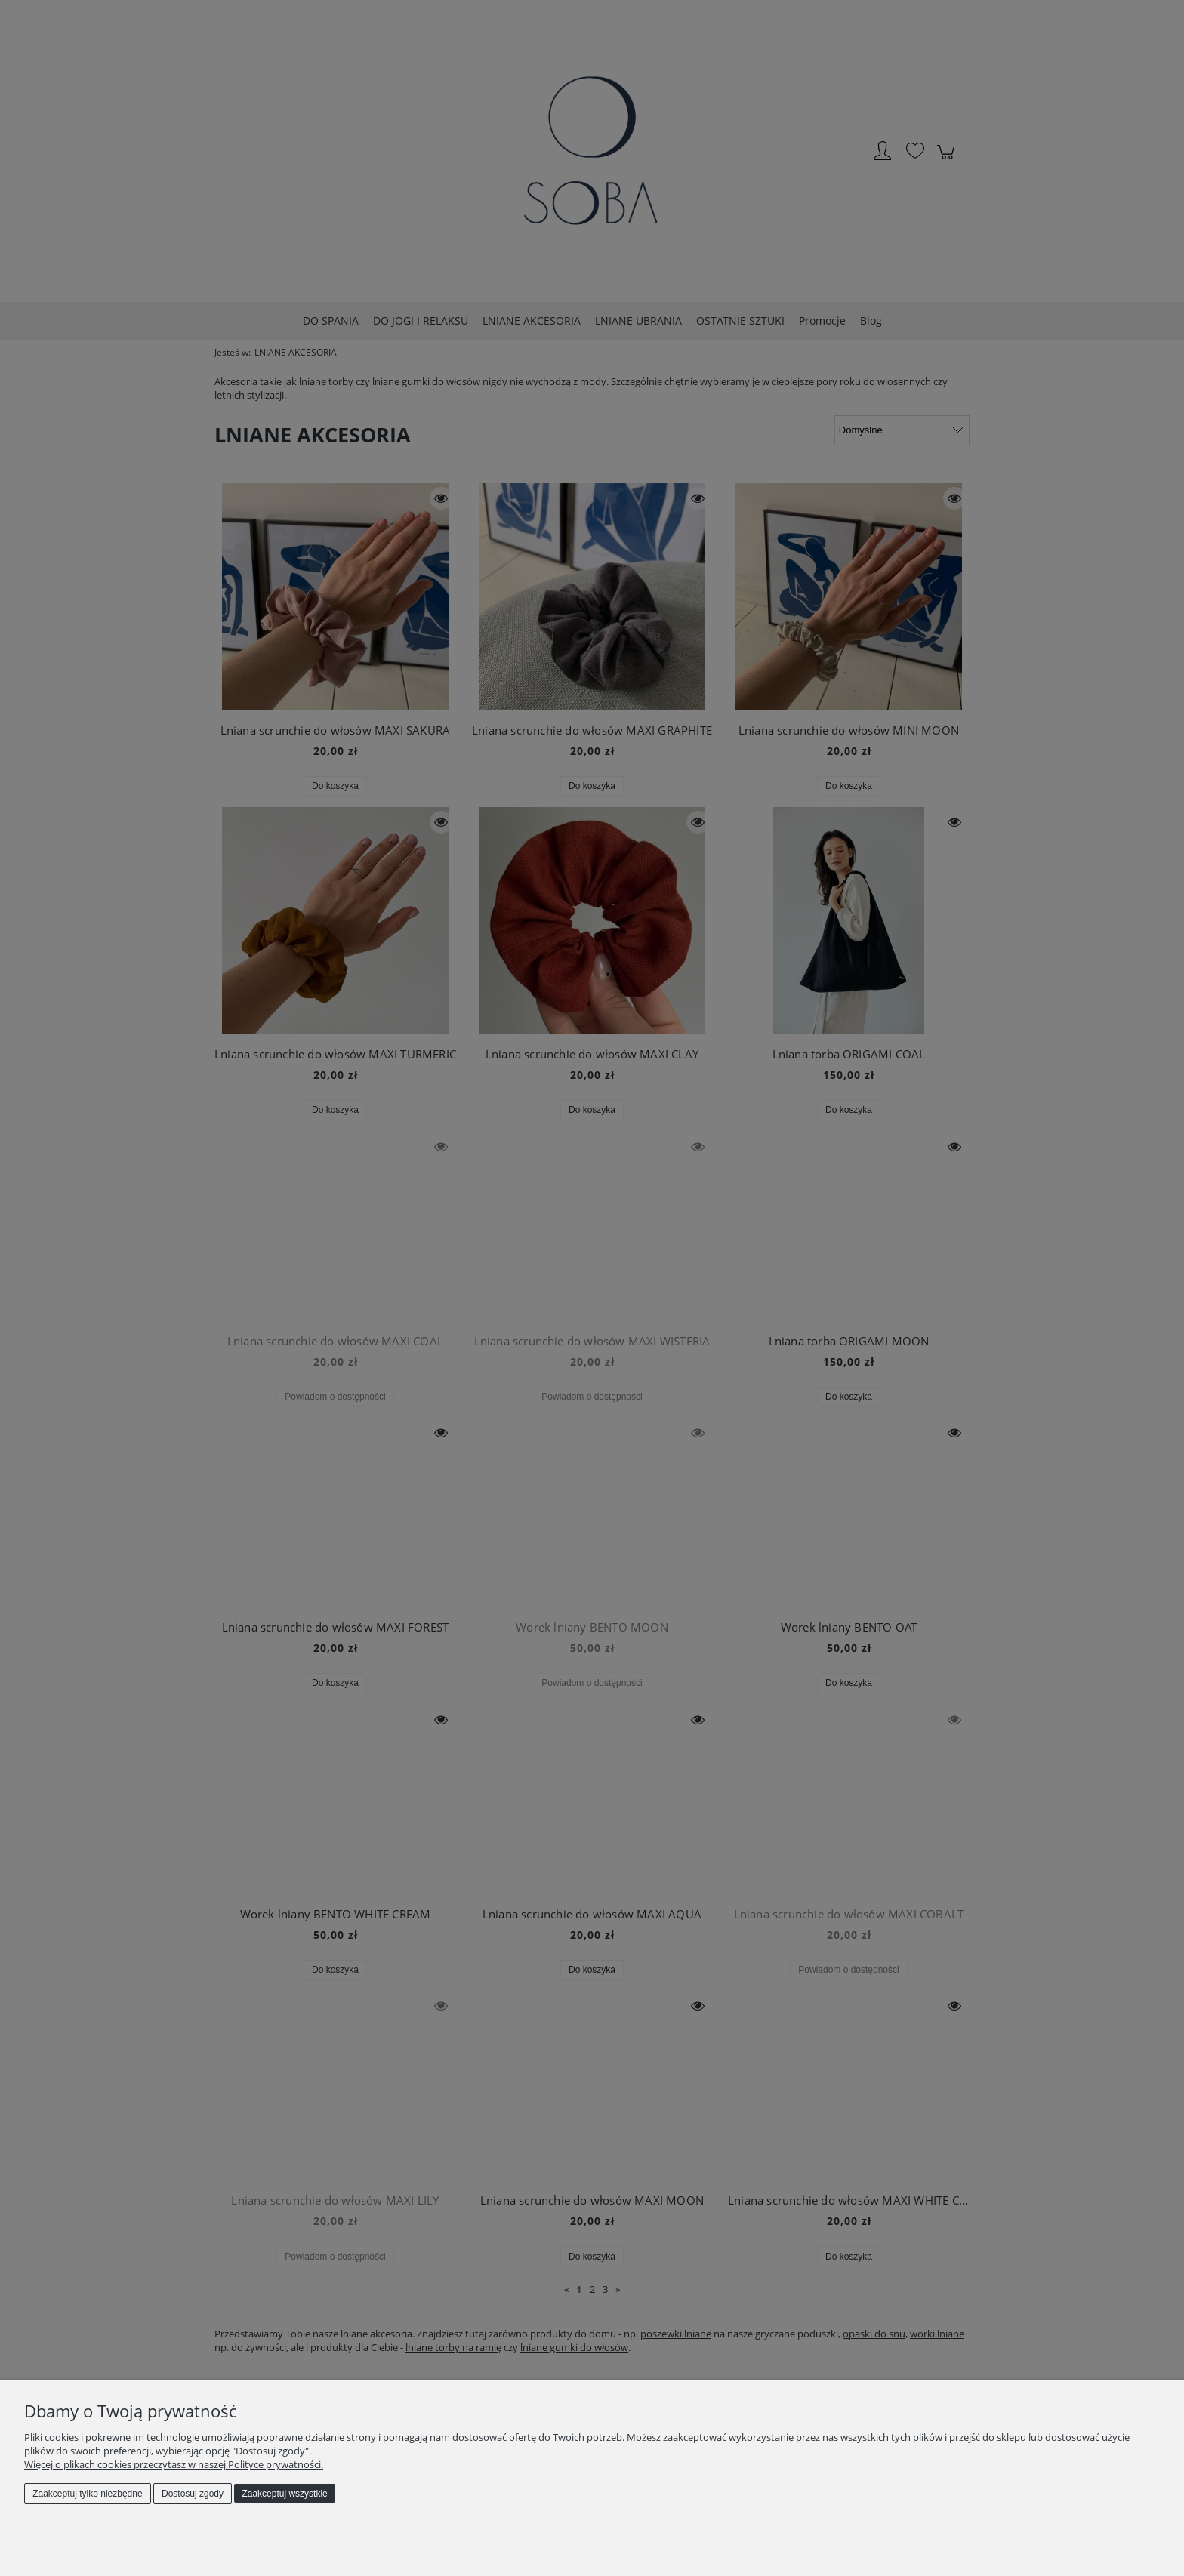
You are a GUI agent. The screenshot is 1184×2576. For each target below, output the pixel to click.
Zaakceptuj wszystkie (284, 2493)
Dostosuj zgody (193, 2493)
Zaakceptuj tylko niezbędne (87, 2493)
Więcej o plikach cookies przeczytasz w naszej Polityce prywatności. (173, 2464)
